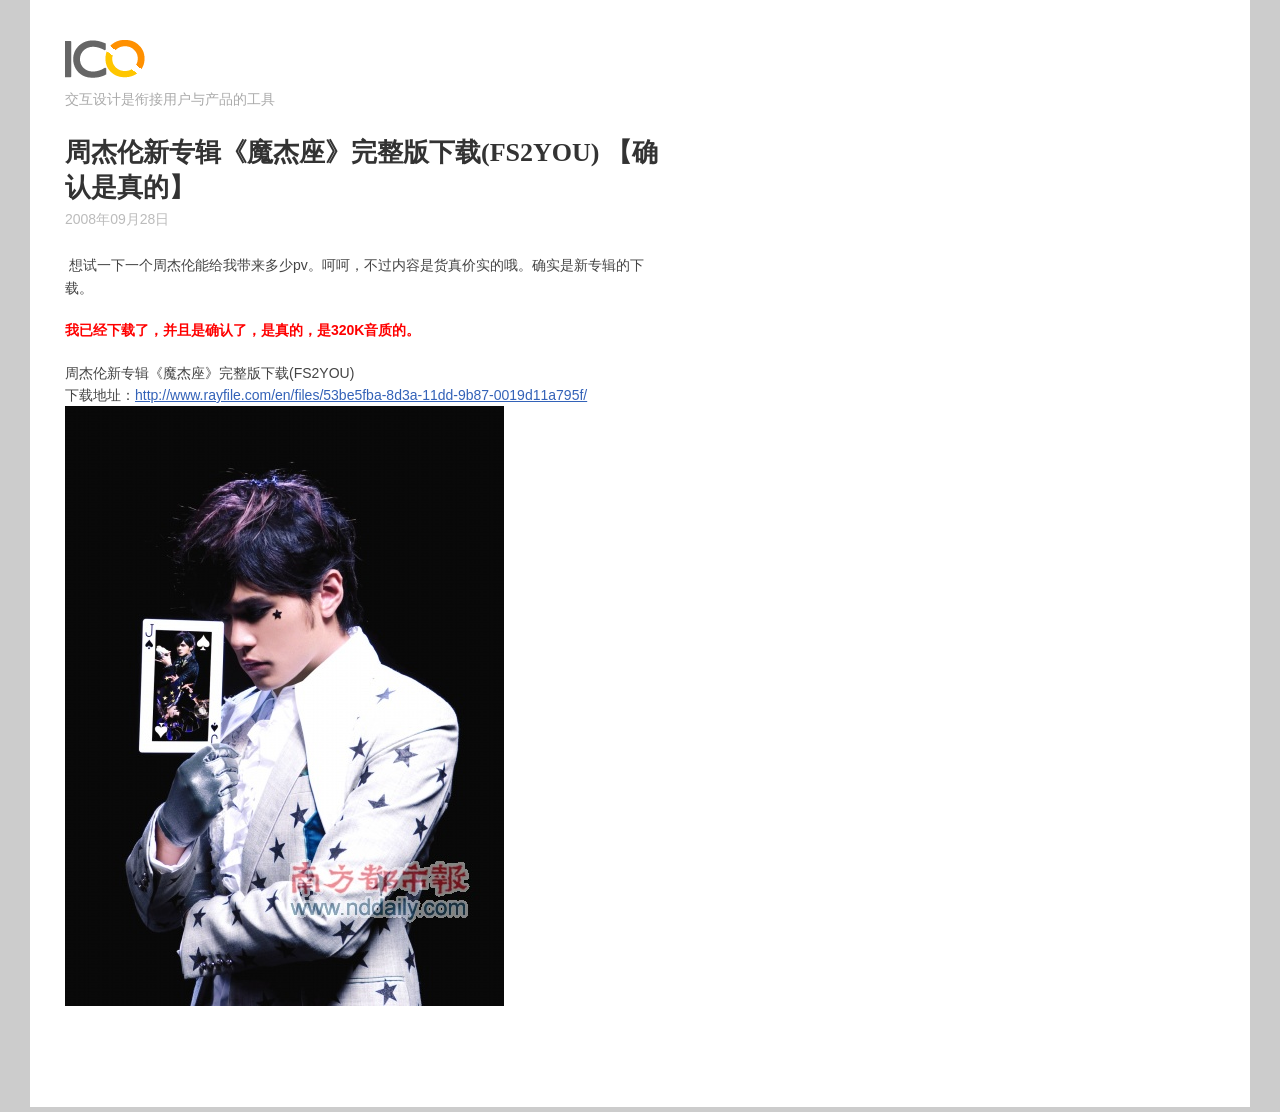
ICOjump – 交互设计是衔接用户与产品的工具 (105, 64)
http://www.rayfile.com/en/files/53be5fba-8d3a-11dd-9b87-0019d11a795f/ (361, 395)
